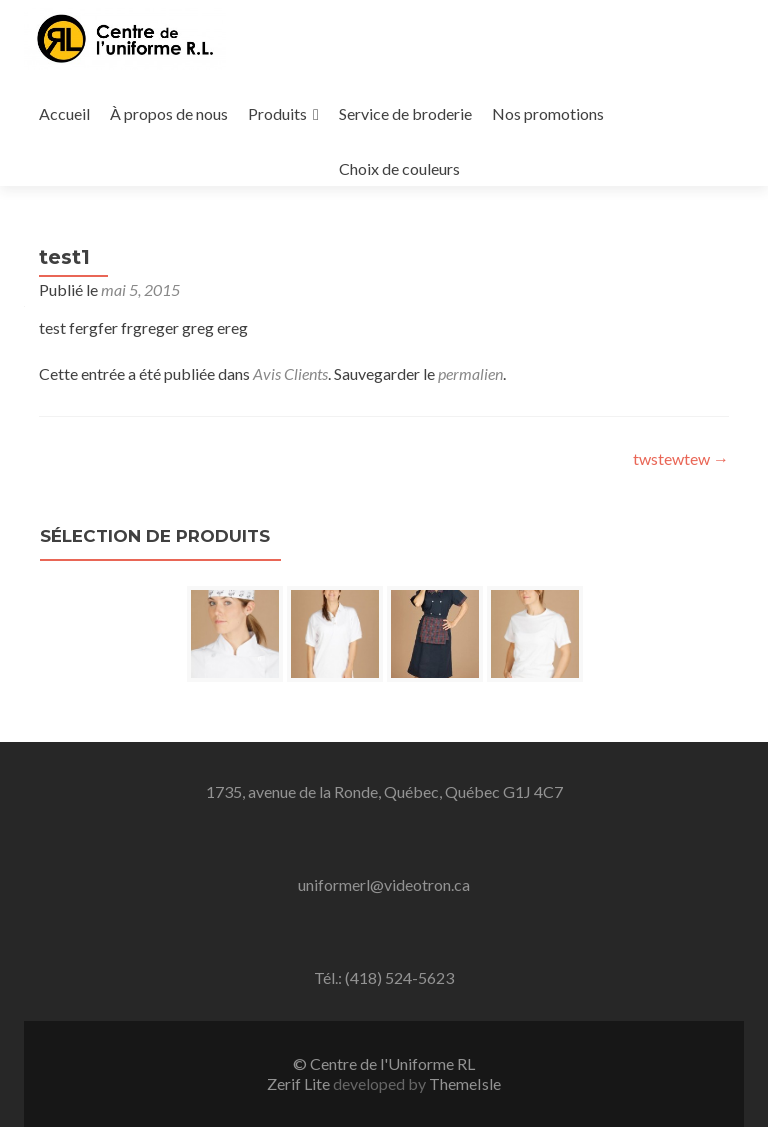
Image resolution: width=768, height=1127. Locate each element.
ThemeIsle (465, 1083)
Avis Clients (290, 373)
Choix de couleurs (399, 168)
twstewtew (681, 458)
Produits (277, 113)
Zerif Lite (300, 1083)
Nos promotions (548, 113)
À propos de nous (169, 113)
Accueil (64, 113)
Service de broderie (405, 113)
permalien (470, 373)
